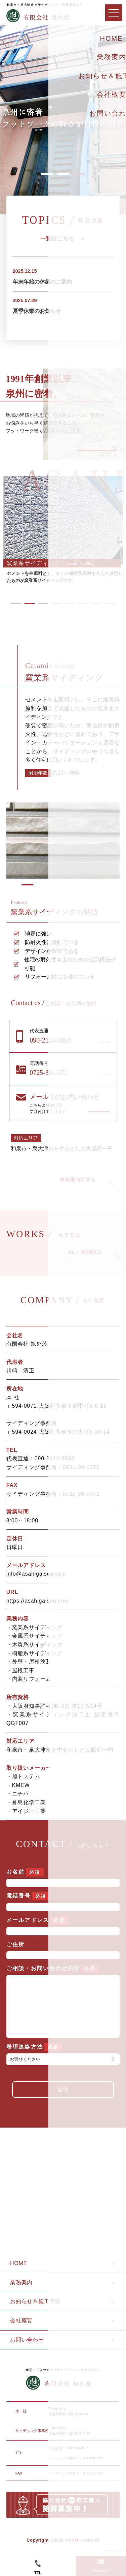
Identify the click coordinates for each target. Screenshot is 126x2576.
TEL (37, 2567)
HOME (18, 2277)
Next (97, 448)
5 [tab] (70, 603)
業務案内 (21, 2296)
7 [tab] (97, 603)
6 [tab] (83, 603)
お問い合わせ (27, 2353)
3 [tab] (79, 174)
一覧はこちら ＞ (62, 238)
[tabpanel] (63, 530)
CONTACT (101, 2566)
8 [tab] (110, 603)
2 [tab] (63, 174)
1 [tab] (47, 174)
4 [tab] (56, 603)
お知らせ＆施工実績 (35, 2315)
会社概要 (21, 2334)
